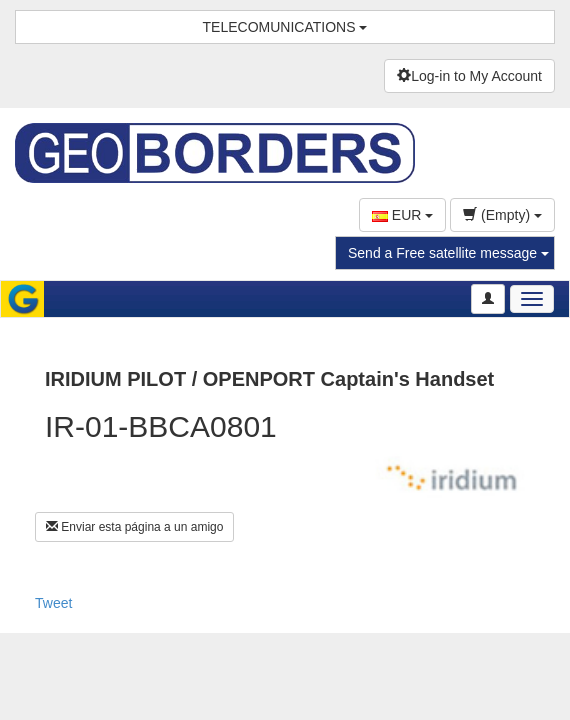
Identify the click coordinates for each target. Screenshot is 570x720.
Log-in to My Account (469, 76)
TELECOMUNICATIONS (285, 27)
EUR (402, 215)
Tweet (53, 603)
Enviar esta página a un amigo (134, 527)
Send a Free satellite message (448, 253)
